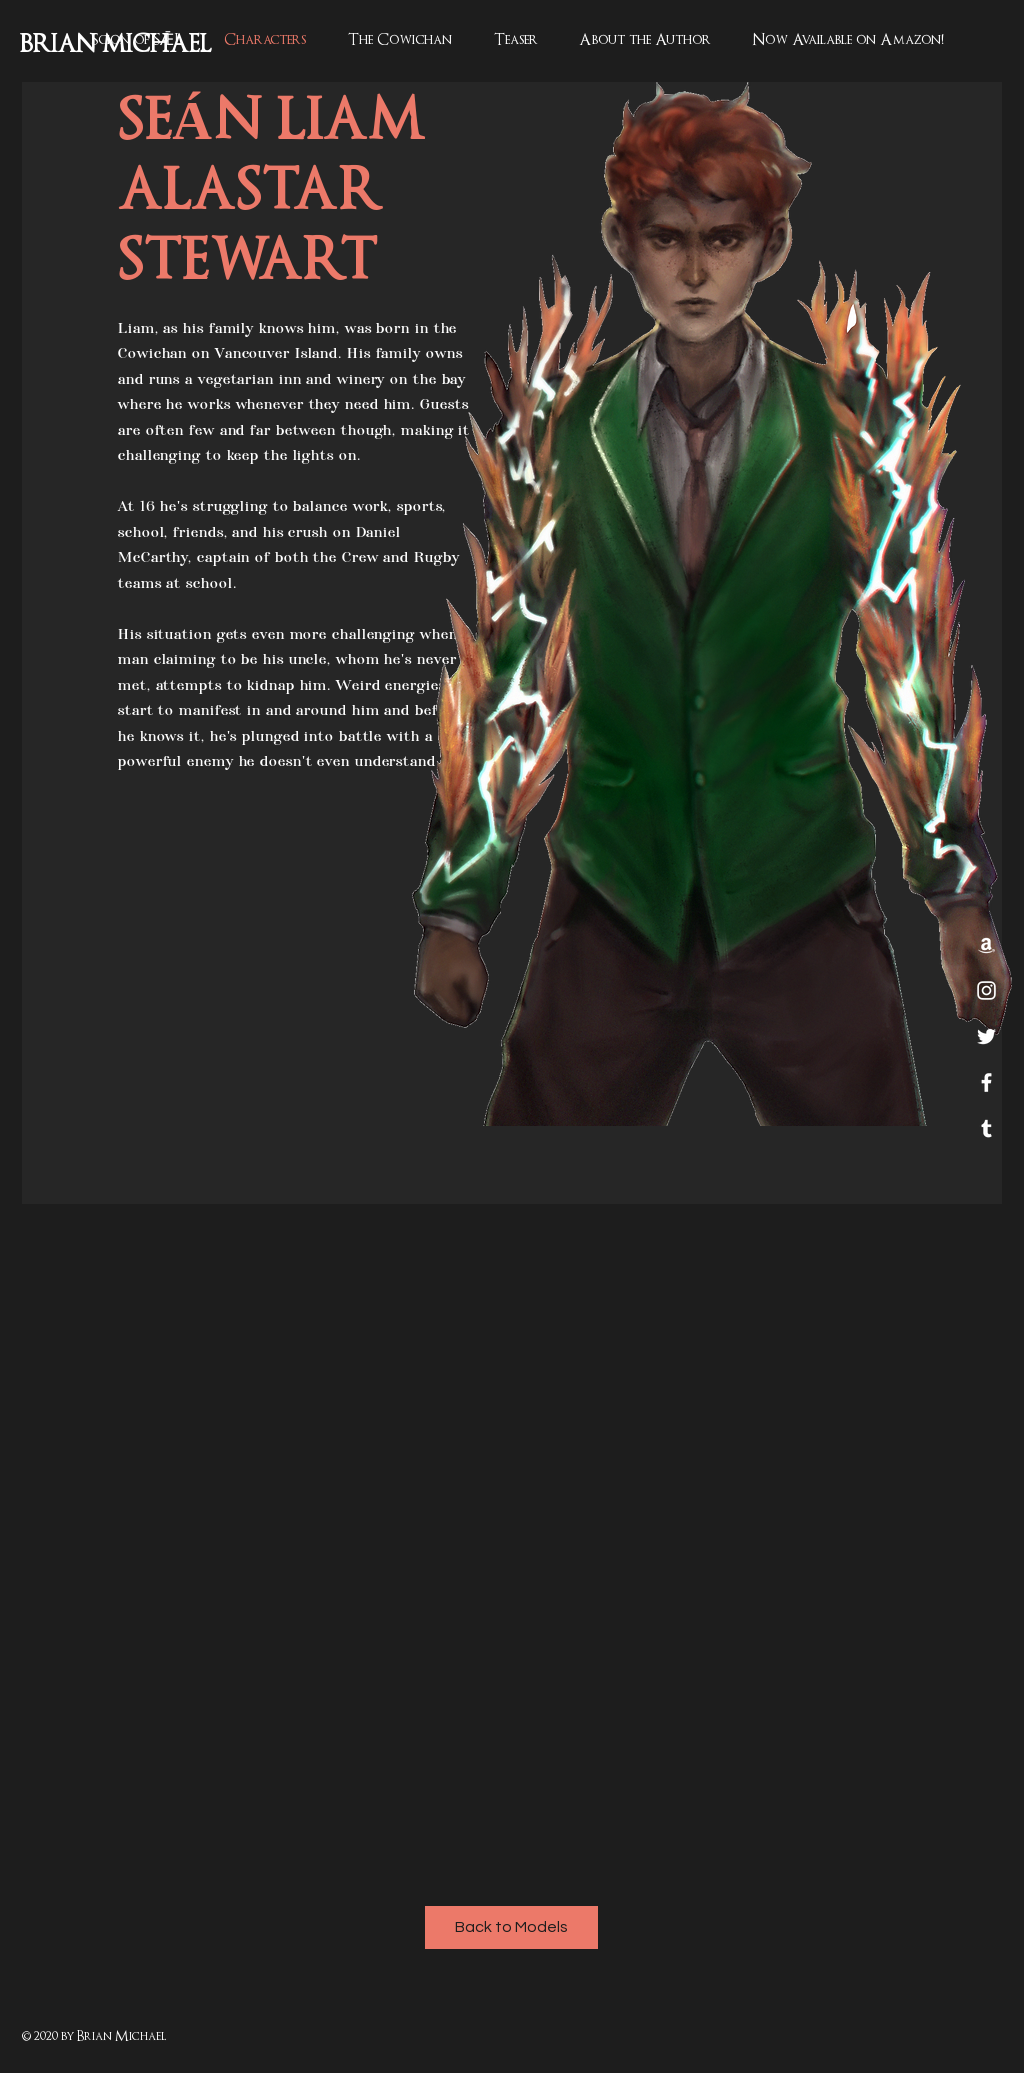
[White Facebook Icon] (986, 1082)
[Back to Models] (511, 1927)
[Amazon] (986, 944)
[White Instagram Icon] (986, 990)
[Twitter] (986, 1036)
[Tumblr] (986, 1128)
